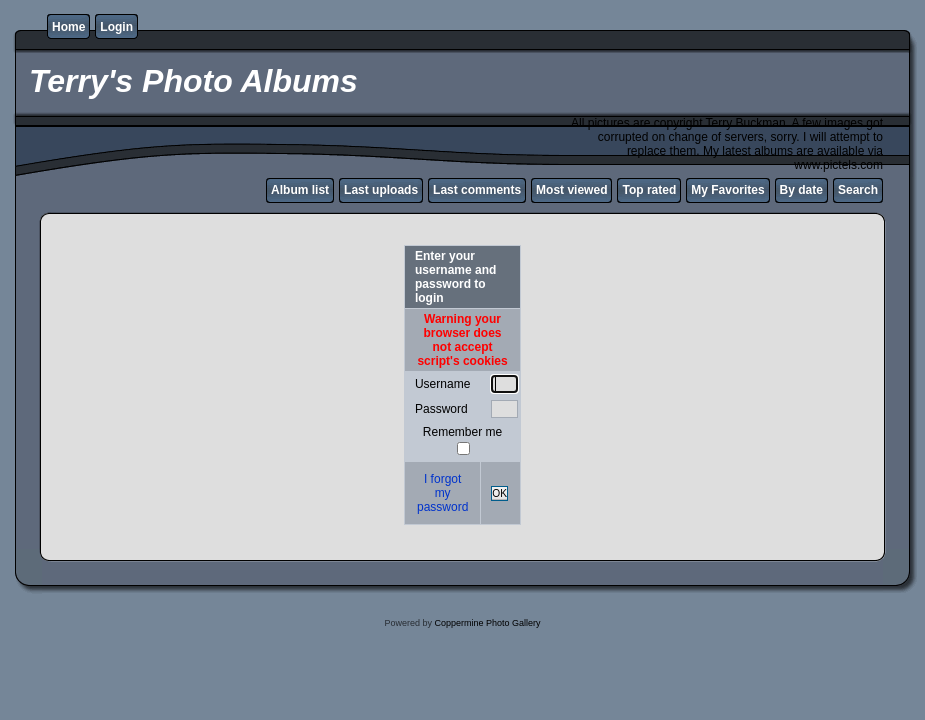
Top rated (649, 190)
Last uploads (381, 190)
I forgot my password (442, 493)
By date (801, 190)
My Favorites (727, 190)
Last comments (477, 190)
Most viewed (571, 190)
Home (68, 27)
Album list (300, 190)
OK (499, 493)
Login (116, 27)
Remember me (462, 432)
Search (858, 190)
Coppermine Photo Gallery (487, 623)
